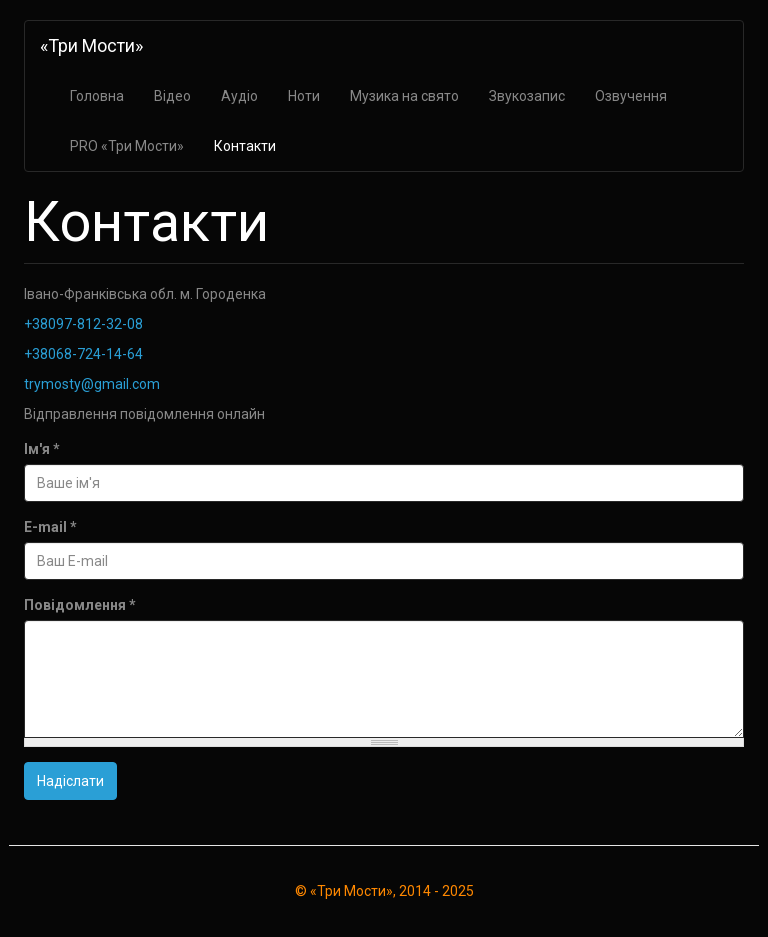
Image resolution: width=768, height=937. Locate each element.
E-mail (50, 527)
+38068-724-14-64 (83, 354)
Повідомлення (80, 605)
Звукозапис (527, 96)
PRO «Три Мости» (127, 146)
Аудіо (239, 96)
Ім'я (42, 449)
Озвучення (631, 96)
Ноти (304, 96)
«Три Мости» (91, 45)
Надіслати (70, 781)
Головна (97, 96)
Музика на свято (404, 96)
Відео (172, 96)
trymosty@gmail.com (92, 384)
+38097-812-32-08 (83, 324)
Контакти (245, 146)
